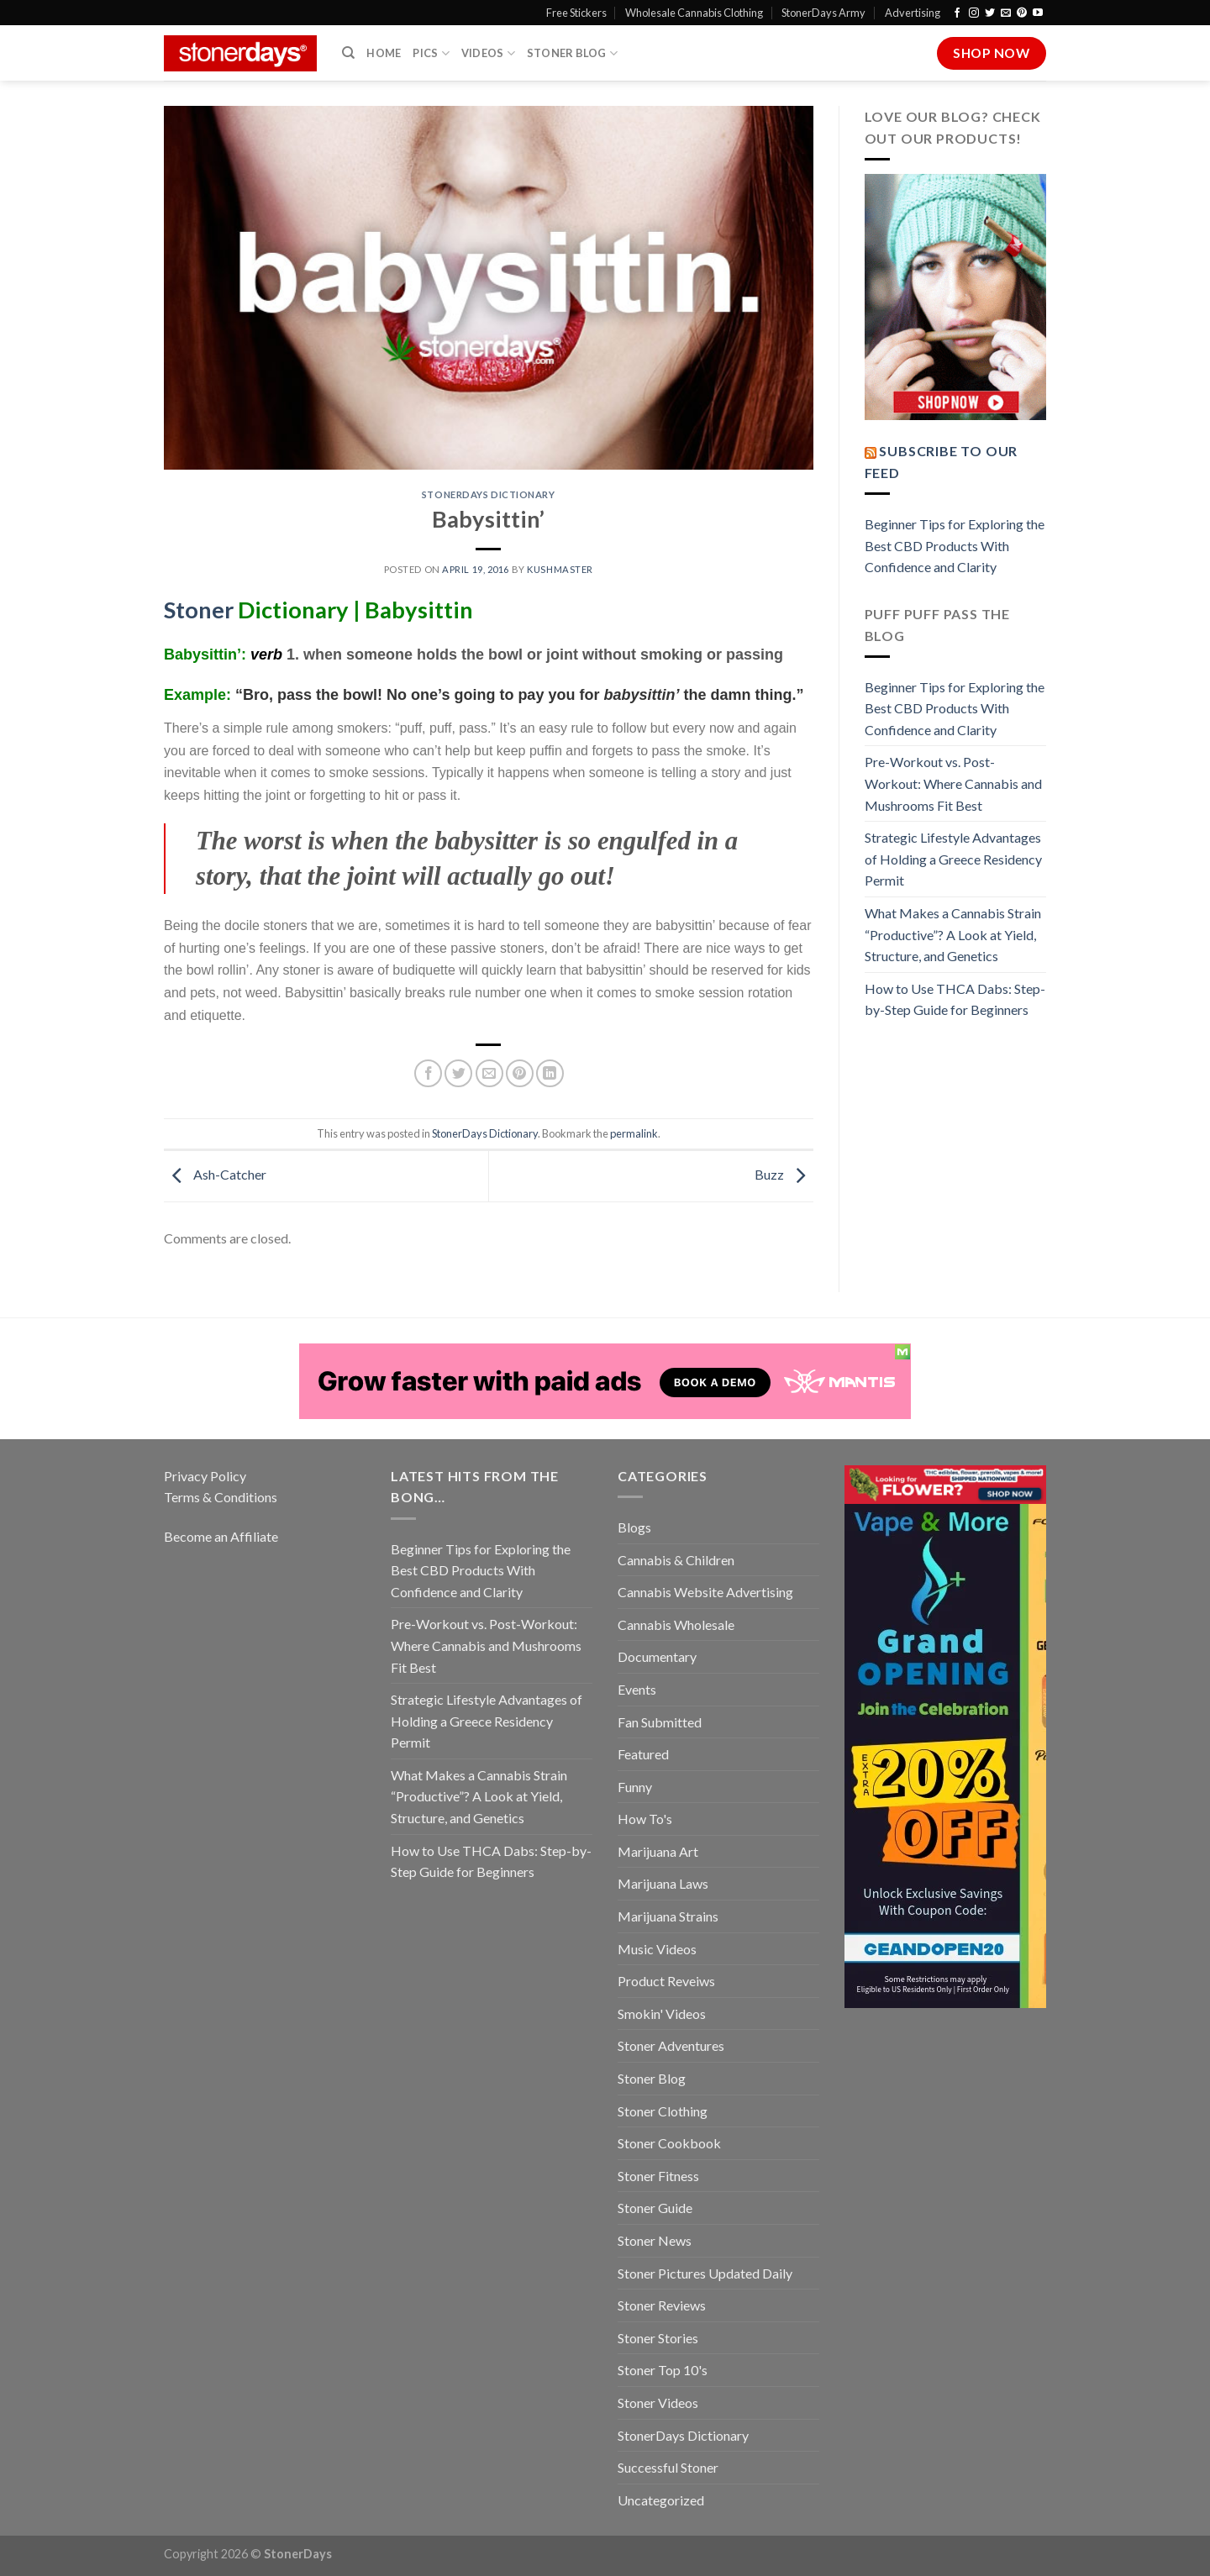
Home (383, 53)
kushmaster (560, 569)
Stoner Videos (658, 2402)
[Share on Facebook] (428, 1073)
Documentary (657, 1656)
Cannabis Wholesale (676, 1624)
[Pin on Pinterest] (520, 1073)
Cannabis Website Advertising (705, 1592)
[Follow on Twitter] (990, 13)
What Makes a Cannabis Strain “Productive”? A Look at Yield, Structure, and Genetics (953, 934)
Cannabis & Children (676, 1560)
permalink (634, 1133)
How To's (645, 1819)
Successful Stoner (668, 2467)
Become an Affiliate (221, 1536)
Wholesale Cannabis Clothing (694, 12)
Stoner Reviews (662, 2305)
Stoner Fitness (658, 2176)
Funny (635, 1787)
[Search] (348, 53)
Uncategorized (661, 2500)
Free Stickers (576, 12)
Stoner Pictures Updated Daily (705, 2273)
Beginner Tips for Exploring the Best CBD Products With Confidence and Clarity (954, 545)
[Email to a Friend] (489, 1073)
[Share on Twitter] (458, 1073)
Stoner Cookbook (669, 2143)
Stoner (199, 609)
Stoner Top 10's (663, 2370)
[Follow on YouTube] (1038, 13)
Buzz (784, 1174)
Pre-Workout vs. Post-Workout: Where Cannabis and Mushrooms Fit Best (953, 783)
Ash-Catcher (215, 1174)
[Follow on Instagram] (974, 13)
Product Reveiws (666, 1981)
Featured (643, 1754)
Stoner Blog (572, 53)
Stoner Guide (655, 2208)
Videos (488, 53)
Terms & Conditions (220, 1497)
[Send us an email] (1006, 13)
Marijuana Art (658, 1851)
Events (637, 1689)
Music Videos (657, 1949)
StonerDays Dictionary (488, 494)
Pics (431, 53)
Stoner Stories (658, 2338)
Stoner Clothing (663, 2111)
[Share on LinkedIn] (550, 1073)
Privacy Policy (205, 1476)
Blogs (634, 1527)
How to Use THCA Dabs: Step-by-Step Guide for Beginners (955, 999)
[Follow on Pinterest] (1022, 13)
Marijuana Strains (668, 1916)
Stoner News (655, 2240)
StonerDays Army (823, 12)
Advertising (912, 12)
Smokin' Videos (662, 2013)
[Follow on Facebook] (957, 13)
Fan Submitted (660, 1722)
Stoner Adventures (671, 2045)
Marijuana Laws (663, 1883)
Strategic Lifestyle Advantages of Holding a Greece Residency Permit (953, 858)
